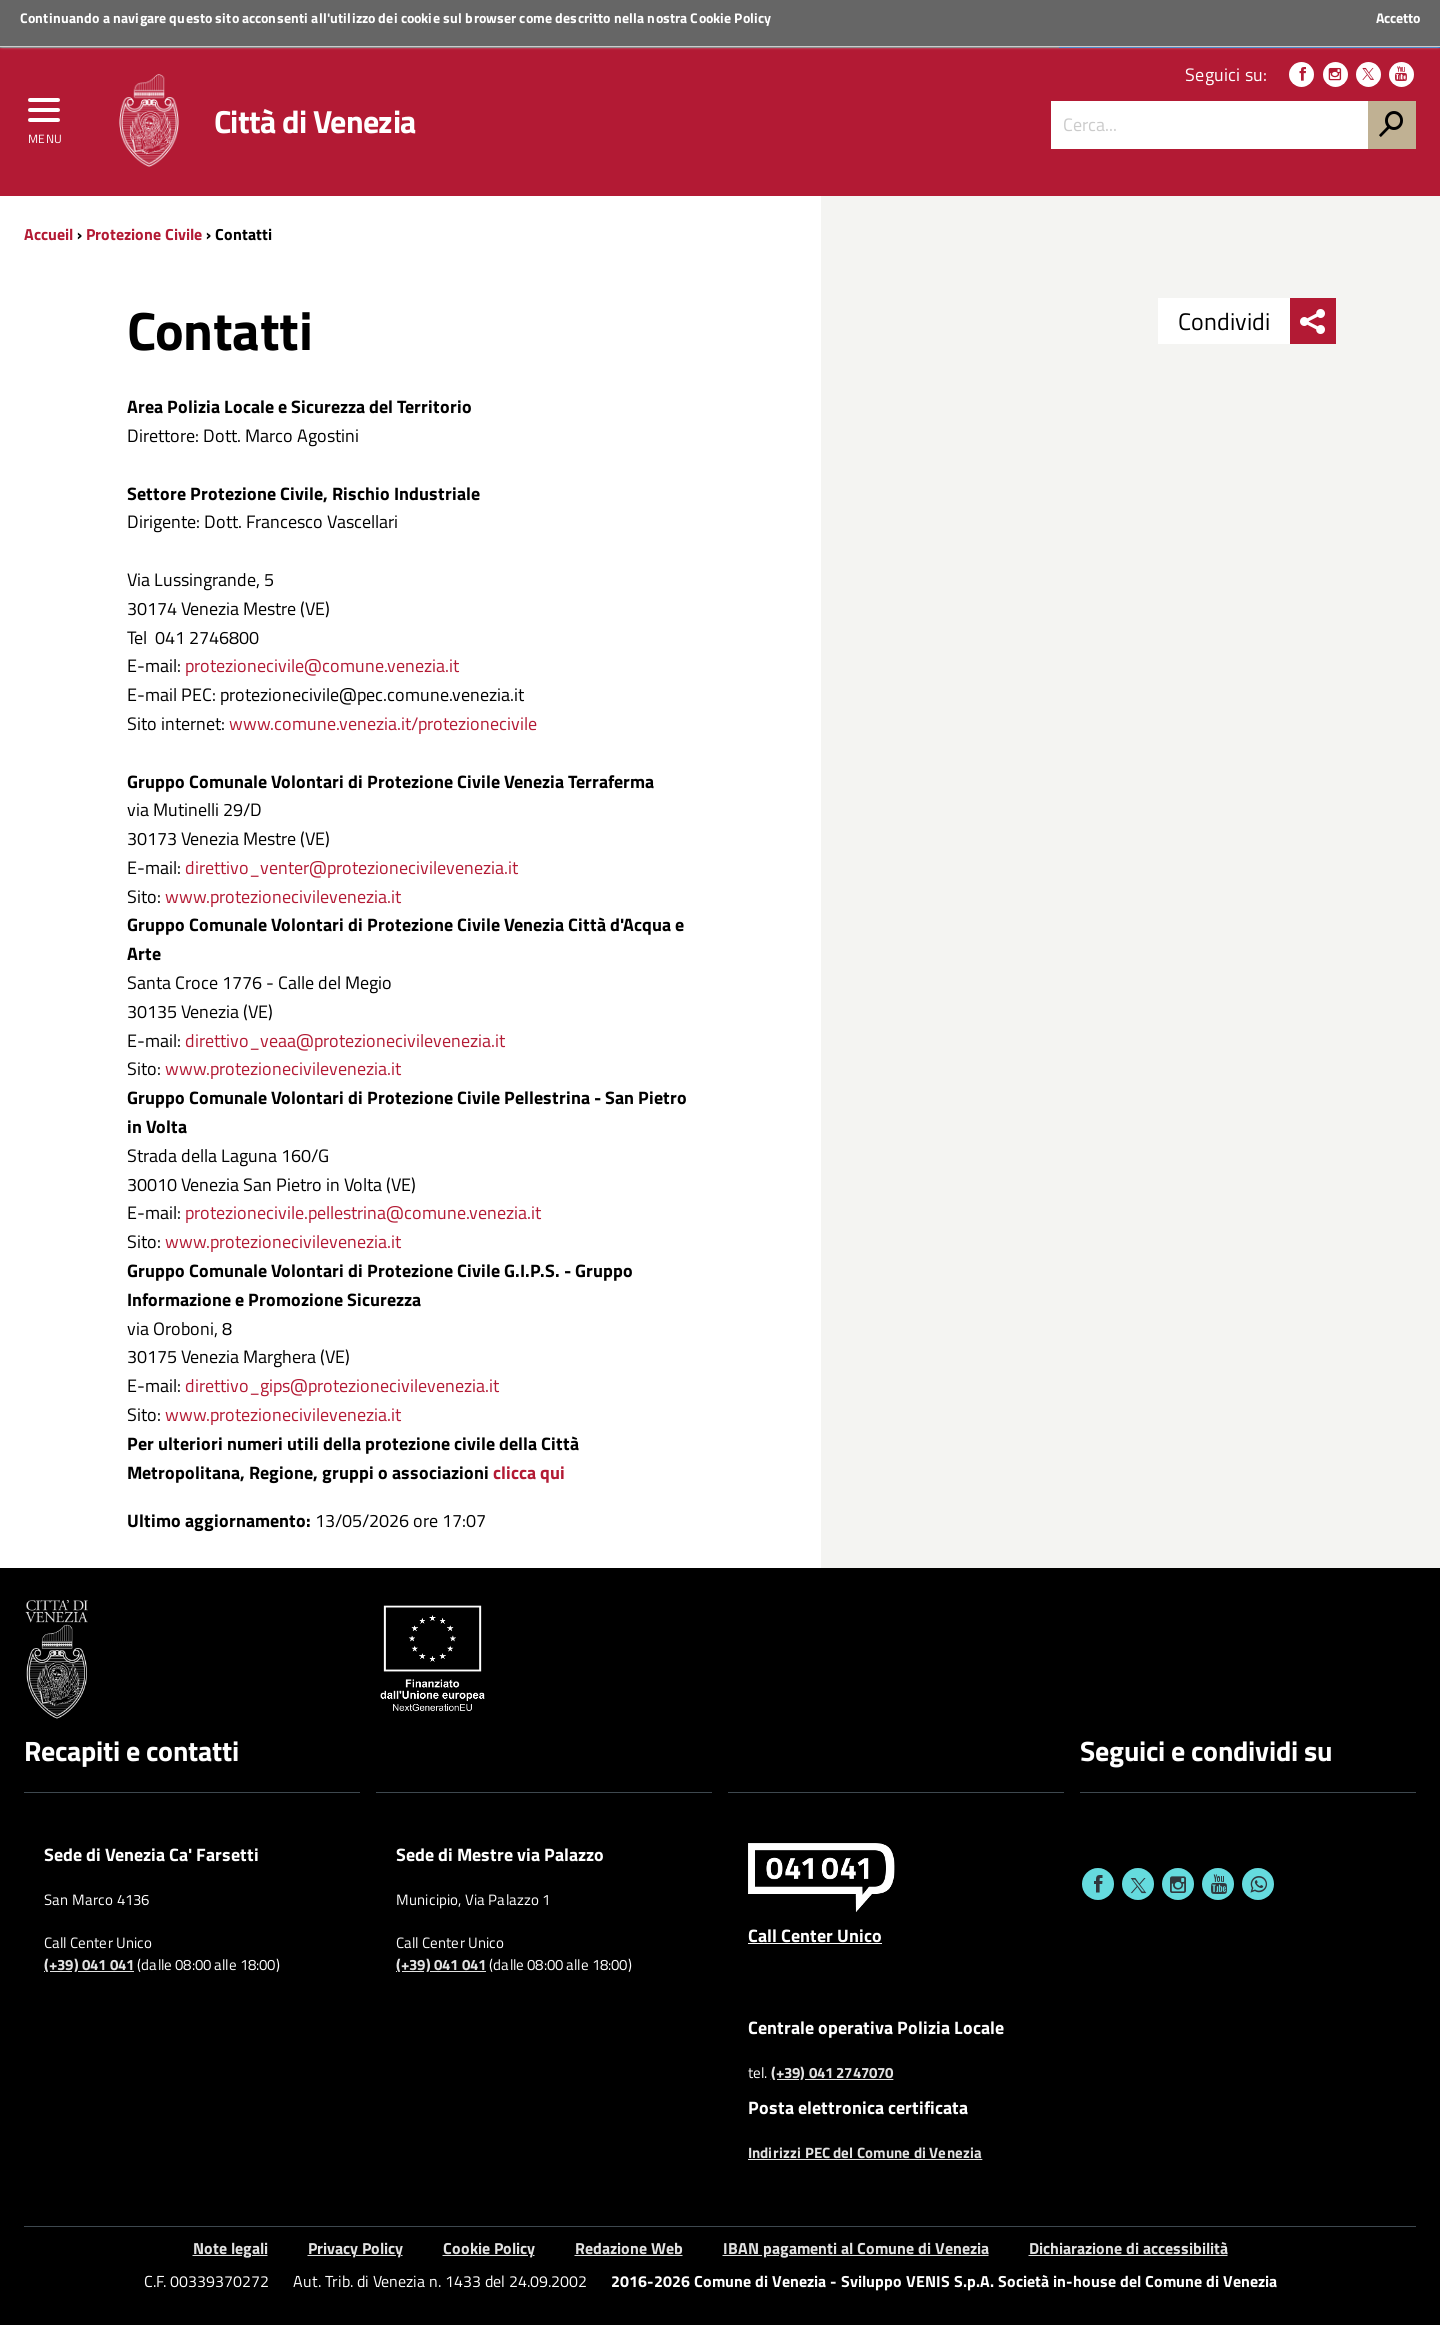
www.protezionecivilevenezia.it (283, 898)
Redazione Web (629, 2251)
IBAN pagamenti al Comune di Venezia (856, 2251)
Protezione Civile (144, 237)
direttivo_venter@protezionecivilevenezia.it (351, 869)
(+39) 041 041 (89, 1968)
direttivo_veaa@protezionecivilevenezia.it (345, 1042)
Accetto (1398, 18)
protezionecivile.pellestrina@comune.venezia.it (363, 1215)
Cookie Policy (730, 17)
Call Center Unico (815, 1938)
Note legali (230, 2251)
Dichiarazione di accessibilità (1128, 2251)
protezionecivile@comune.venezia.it (322, 668)
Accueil (48, 237)
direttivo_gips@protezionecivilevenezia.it (342, 1388)
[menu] (45, 117)
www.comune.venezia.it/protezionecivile (383, 725)
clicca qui (527, 1474)
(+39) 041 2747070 (832, 2075)
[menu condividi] (1313, 324)
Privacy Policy (355, 2251)
